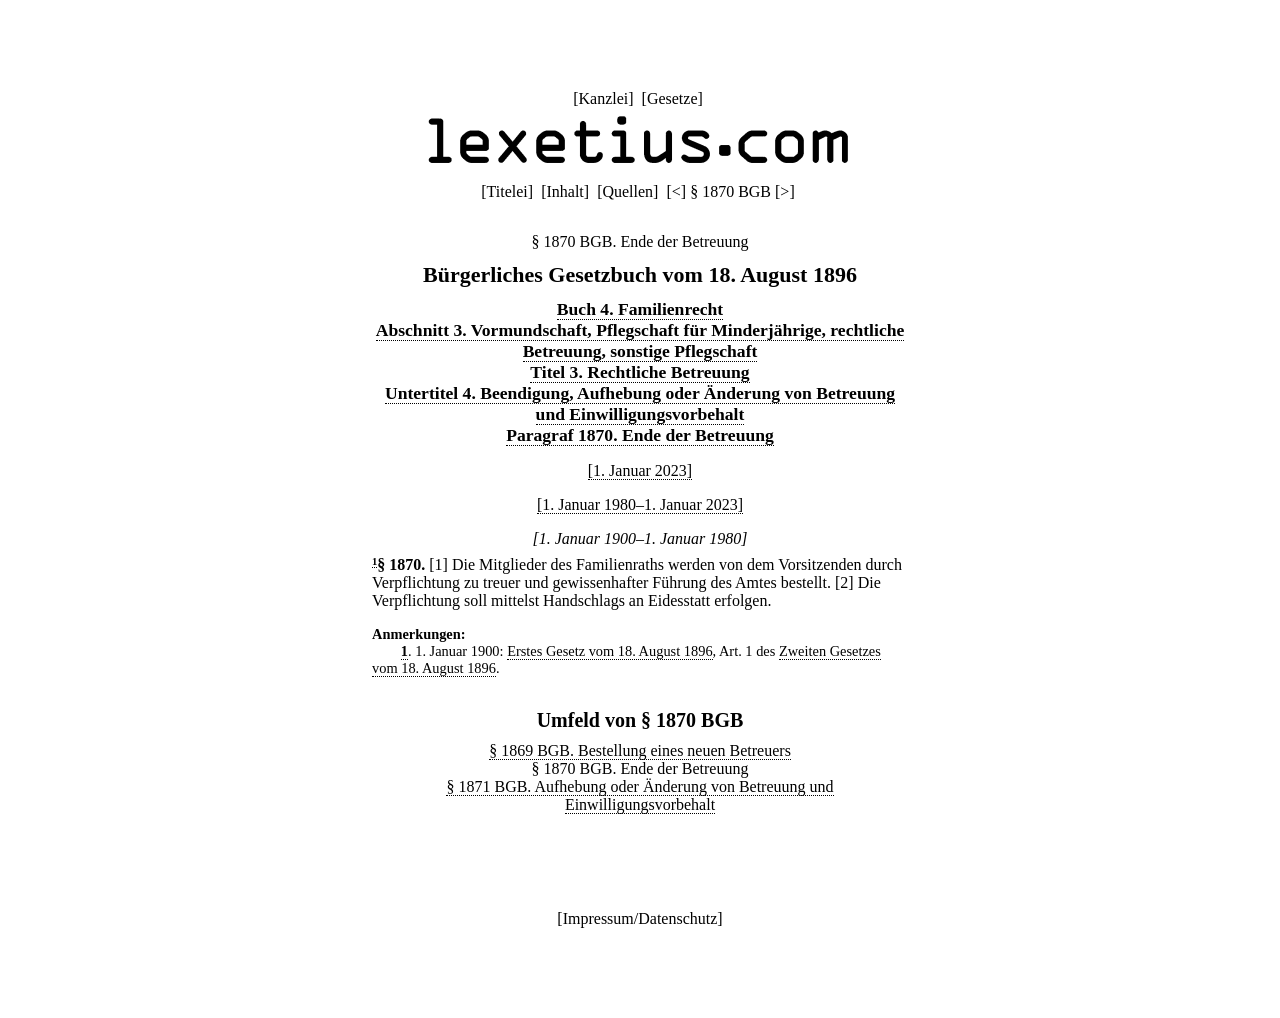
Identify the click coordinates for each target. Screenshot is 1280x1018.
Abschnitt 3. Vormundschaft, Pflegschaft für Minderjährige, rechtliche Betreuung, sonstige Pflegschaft (640, 340)
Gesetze (672, 98)
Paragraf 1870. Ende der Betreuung (640, 435)
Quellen (627, 191)
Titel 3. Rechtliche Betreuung (639, 372)
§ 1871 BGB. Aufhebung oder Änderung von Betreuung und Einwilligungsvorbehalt (639, 795)
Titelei (507, 191)
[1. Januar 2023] (640, 470)
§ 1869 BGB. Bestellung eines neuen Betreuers (640, 750)
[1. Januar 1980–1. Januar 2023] (640, 504)
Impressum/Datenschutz (640, 918)
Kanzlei (603, 98)
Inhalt (564, 191)
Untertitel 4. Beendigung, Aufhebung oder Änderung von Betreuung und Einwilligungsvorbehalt (640, 403)
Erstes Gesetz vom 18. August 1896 (609, 651)
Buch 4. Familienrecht (640, 309)
